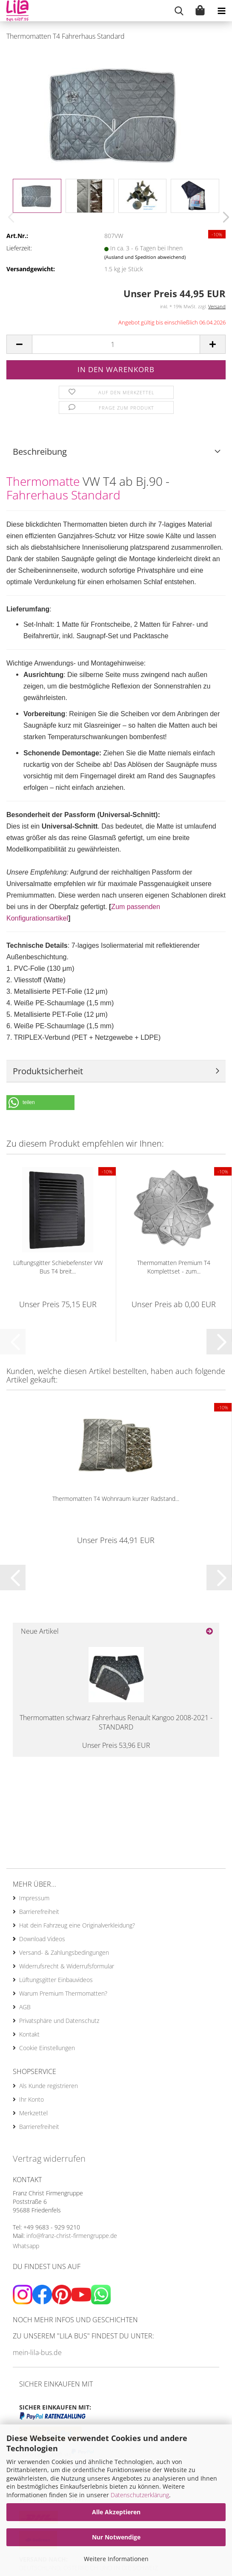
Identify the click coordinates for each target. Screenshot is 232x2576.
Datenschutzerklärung (140, 2495)
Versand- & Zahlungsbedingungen (64, 1952)
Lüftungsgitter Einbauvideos (56, 1980)
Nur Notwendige (116, 2537)
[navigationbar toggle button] (221, 10)
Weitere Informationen (116, 2559)
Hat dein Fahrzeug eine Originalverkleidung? (77, 1925)
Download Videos (42, 1939)
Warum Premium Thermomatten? (63, 1993)
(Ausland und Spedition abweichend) (145, 257)
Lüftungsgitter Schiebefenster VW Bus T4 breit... (58, 1267)
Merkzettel (33, 2113)
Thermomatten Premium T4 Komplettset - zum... (173, 1267)
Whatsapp (26, 2246)
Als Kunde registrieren (48, 2086)
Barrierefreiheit (39, 1912)
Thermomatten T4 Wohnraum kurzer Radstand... (115, 1499)
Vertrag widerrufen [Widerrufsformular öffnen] (49, 2158)
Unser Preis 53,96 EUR (116, 1745)
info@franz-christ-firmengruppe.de (71, 2236)
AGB (25, 2007)
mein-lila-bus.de (37, 2352)
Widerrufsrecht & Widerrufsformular (66, 1966)
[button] (223, 217)
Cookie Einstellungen (47, 2048)
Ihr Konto (31, 2099)
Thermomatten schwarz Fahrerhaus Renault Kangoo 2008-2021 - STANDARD (116, 1722)
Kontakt (29, 2034)
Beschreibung (40, 451)
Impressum (34, 1898)
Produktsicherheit (48, 1071)
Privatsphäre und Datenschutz (59, 2021)
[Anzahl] (116, 344)
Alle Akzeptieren (116, 2512)
